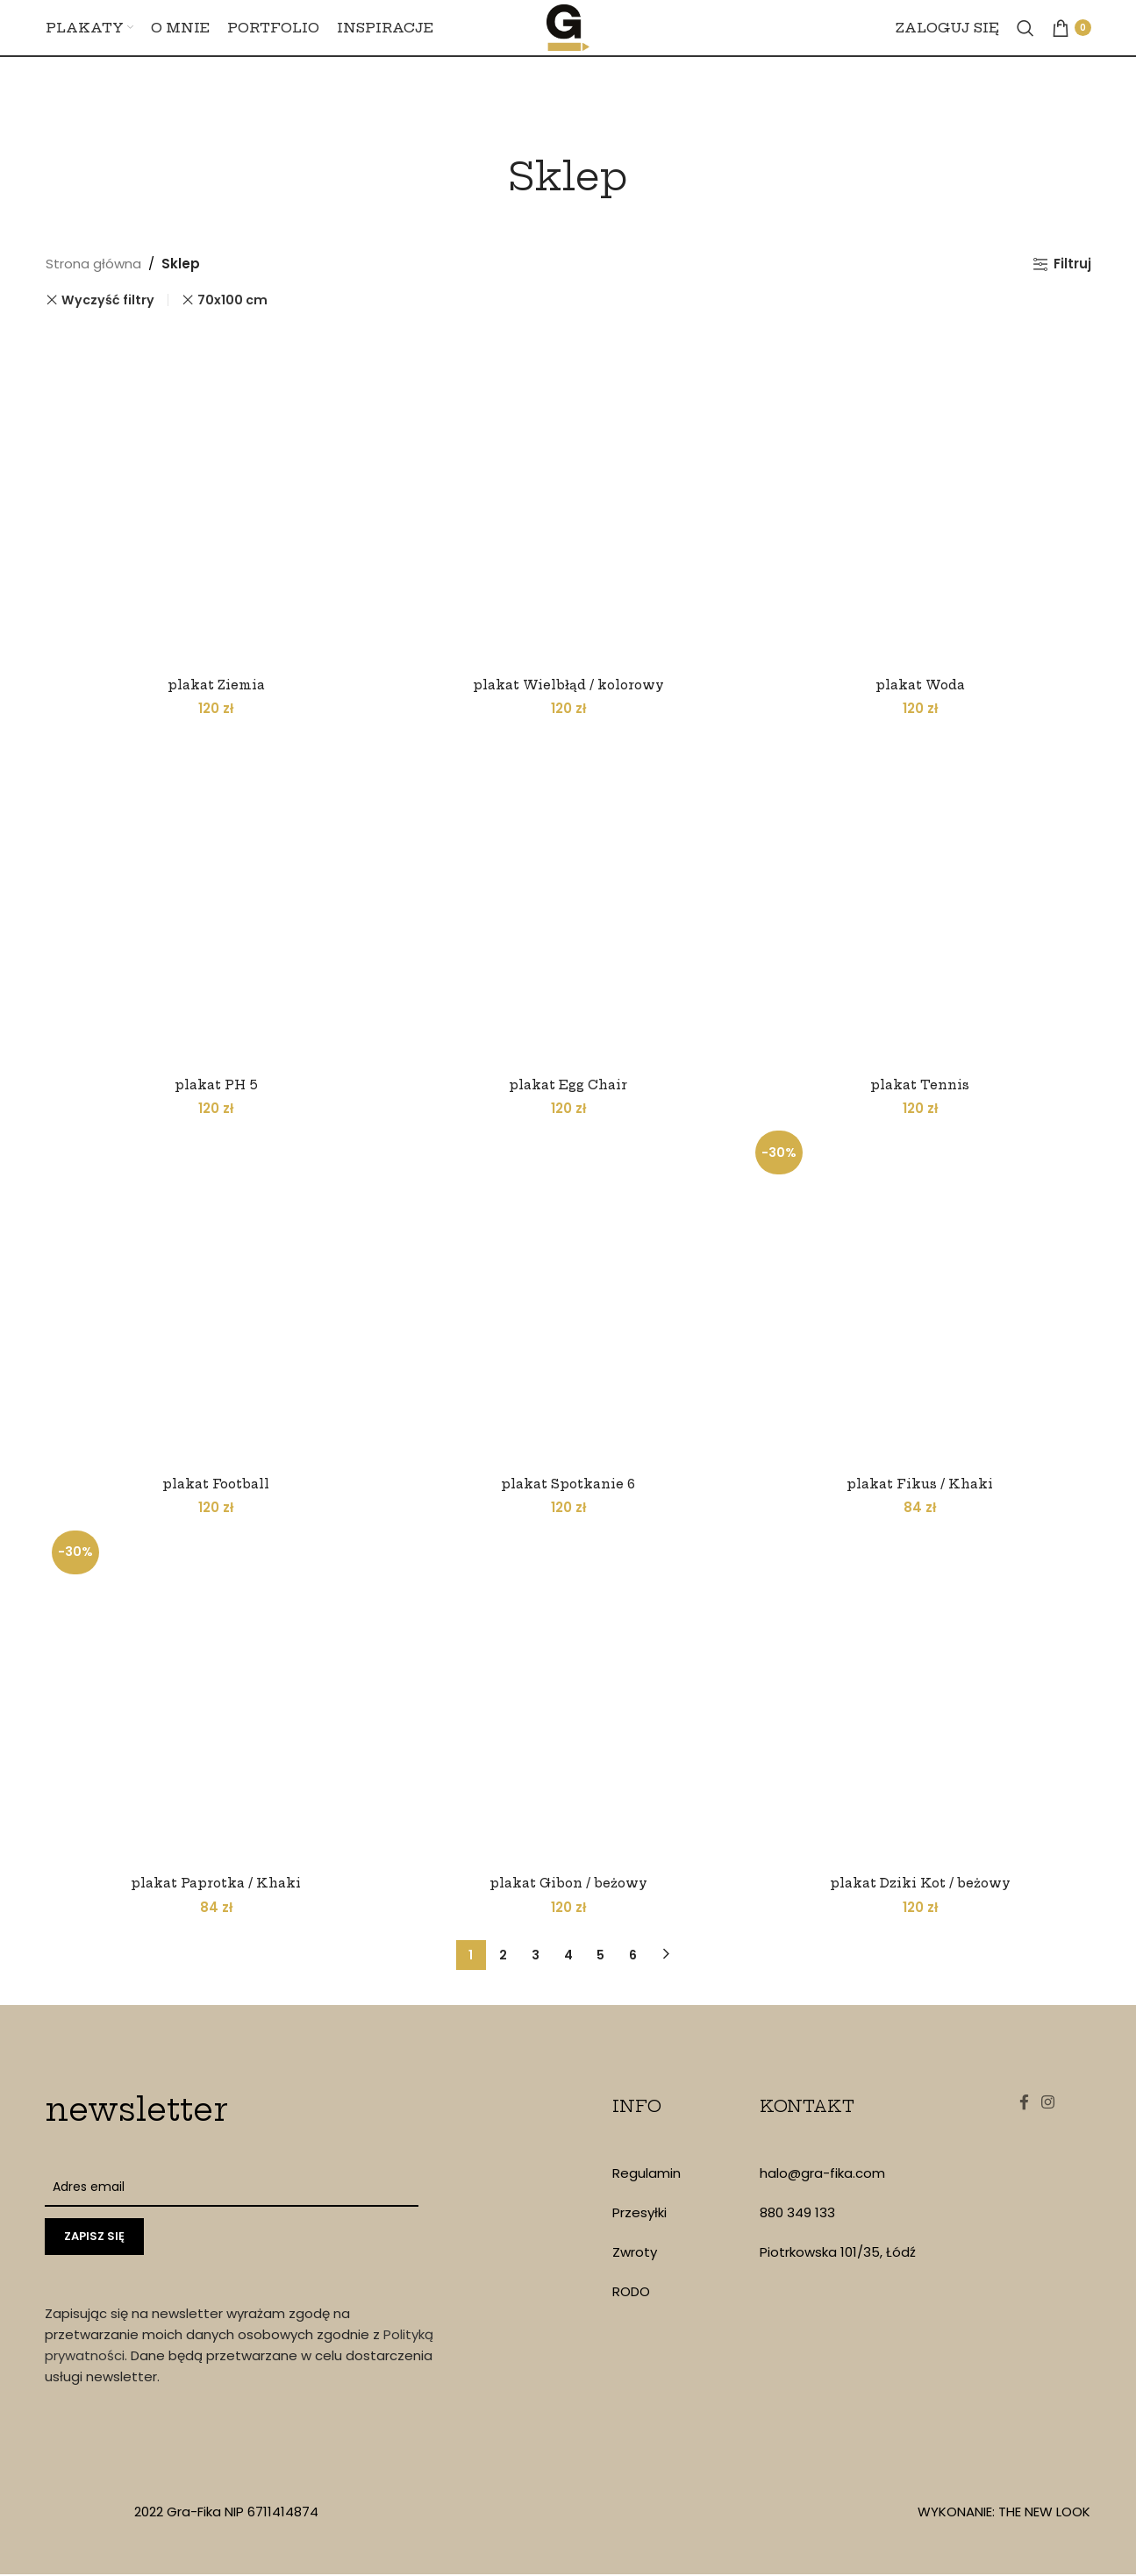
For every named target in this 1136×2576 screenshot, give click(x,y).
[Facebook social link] (1019, 2109)
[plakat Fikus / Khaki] (922, 1297)
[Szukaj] (1025, 45)
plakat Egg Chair (568, 1081)
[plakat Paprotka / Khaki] (214, 1699)
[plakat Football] (214, 1297)
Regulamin (646, 2175)
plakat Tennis (923, 1081)
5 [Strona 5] (600, 1956)
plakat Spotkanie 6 (568, 1482)
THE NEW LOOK (1044, 2513)
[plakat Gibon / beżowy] (568, 1699)
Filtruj (1072, 264)
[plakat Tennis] (922, 895)
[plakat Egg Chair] (568, 895)
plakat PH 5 (214, 1081)
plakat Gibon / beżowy (568, 1884)
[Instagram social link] (1052, 2109)
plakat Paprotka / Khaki (214, 1884)
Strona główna (93, 263)
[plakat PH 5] (214, 895)
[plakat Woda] (922, 493)
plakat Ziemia (213, 679)
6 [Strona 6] (633, 1956)
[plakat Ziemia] (214, 493)
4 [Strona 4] (568, 1956)
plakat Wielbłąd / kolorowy (568, 679)
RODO (631, 2293)
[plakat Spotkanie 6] (568, 1297)
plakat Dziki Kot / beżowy (922, 1884)
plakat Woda (922, 679)
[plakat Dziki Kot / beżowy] (922, 1699)
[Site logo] (568, 44)
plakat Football (214, 1482)
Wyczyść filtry (107, 300)
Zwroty (634, 2253)
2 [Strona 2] (503, 1956)
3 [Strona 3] (535, 1956)
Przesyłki (639, 2214)
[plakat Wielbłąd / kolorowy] (568, 493)
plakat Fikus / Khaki (923, 1482)
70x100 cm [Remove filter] (232, 300)
